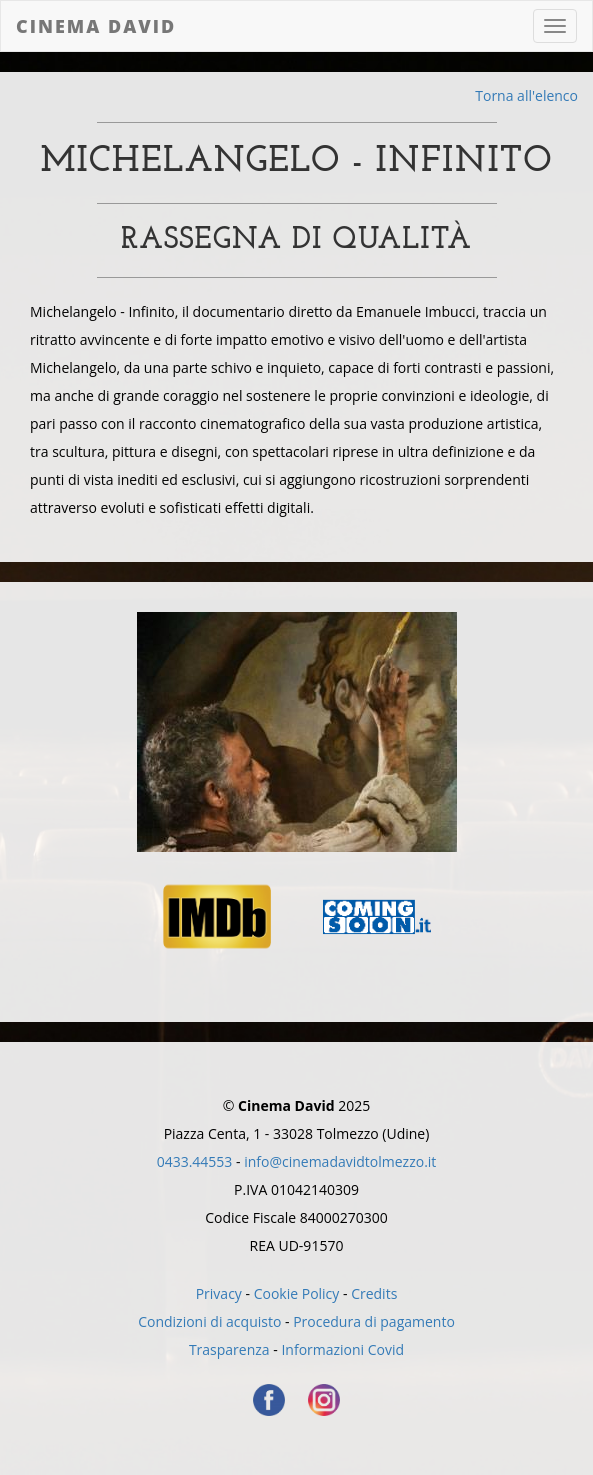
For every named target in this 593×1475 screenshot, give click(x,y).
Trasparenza (229, 1349)
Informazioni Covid (342, 1349)
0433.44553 (195, 1161)
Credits (374, 1293)
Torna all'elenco (526, 95)
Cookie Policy (297, 1293)
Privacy (219, 1293)
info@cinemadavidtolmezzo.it (340, 1161)
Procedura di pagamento (374, 1321)
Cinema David (96, 26)
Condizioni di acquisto (209, 1321)
